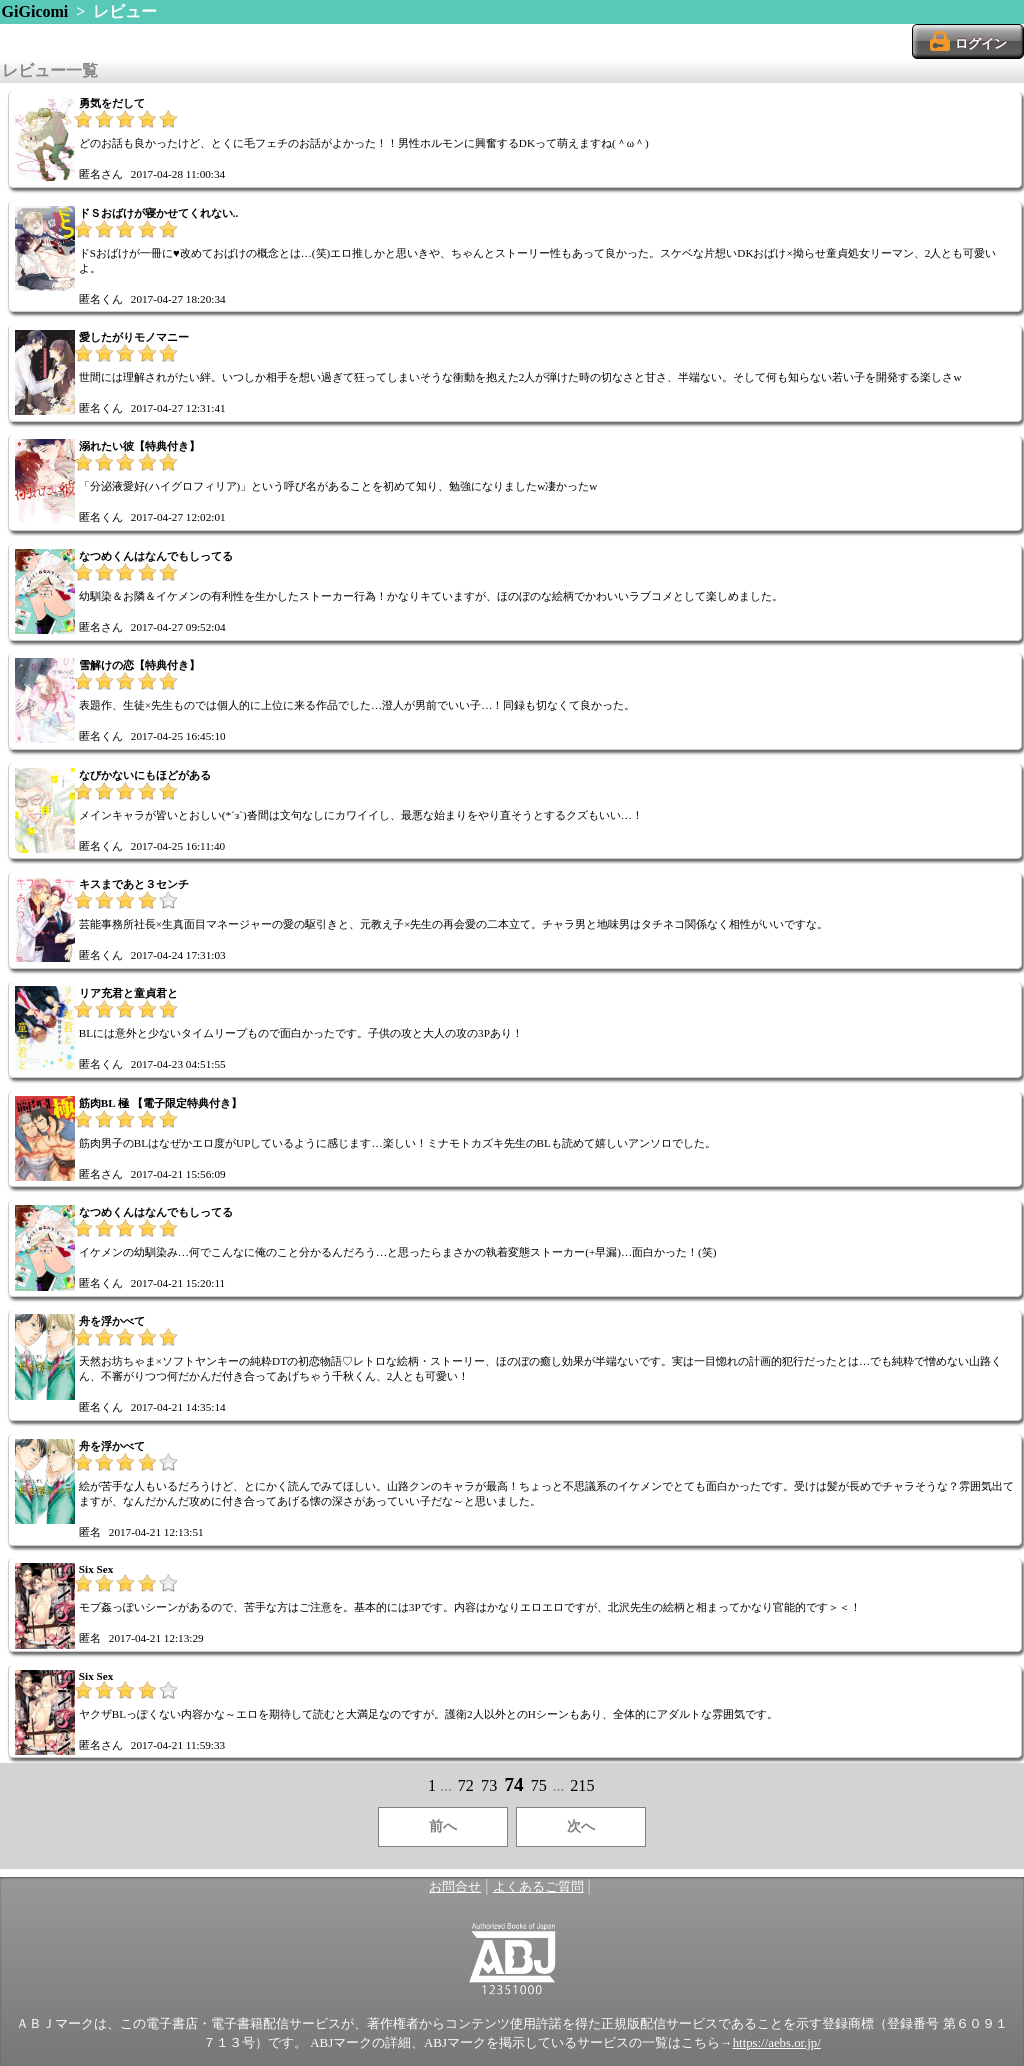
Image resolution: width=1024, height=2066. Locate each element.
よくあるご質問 (538, 1887)
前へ (443, 1826)
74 (513, 1784)
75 (539, 1785)
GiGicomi (35, 11)
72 (466, 1785)
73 (489, 1785)
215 (582, 1785)
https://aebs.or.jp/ (777, 2043)
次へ (581, 1826)
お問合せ (455, 1887)
